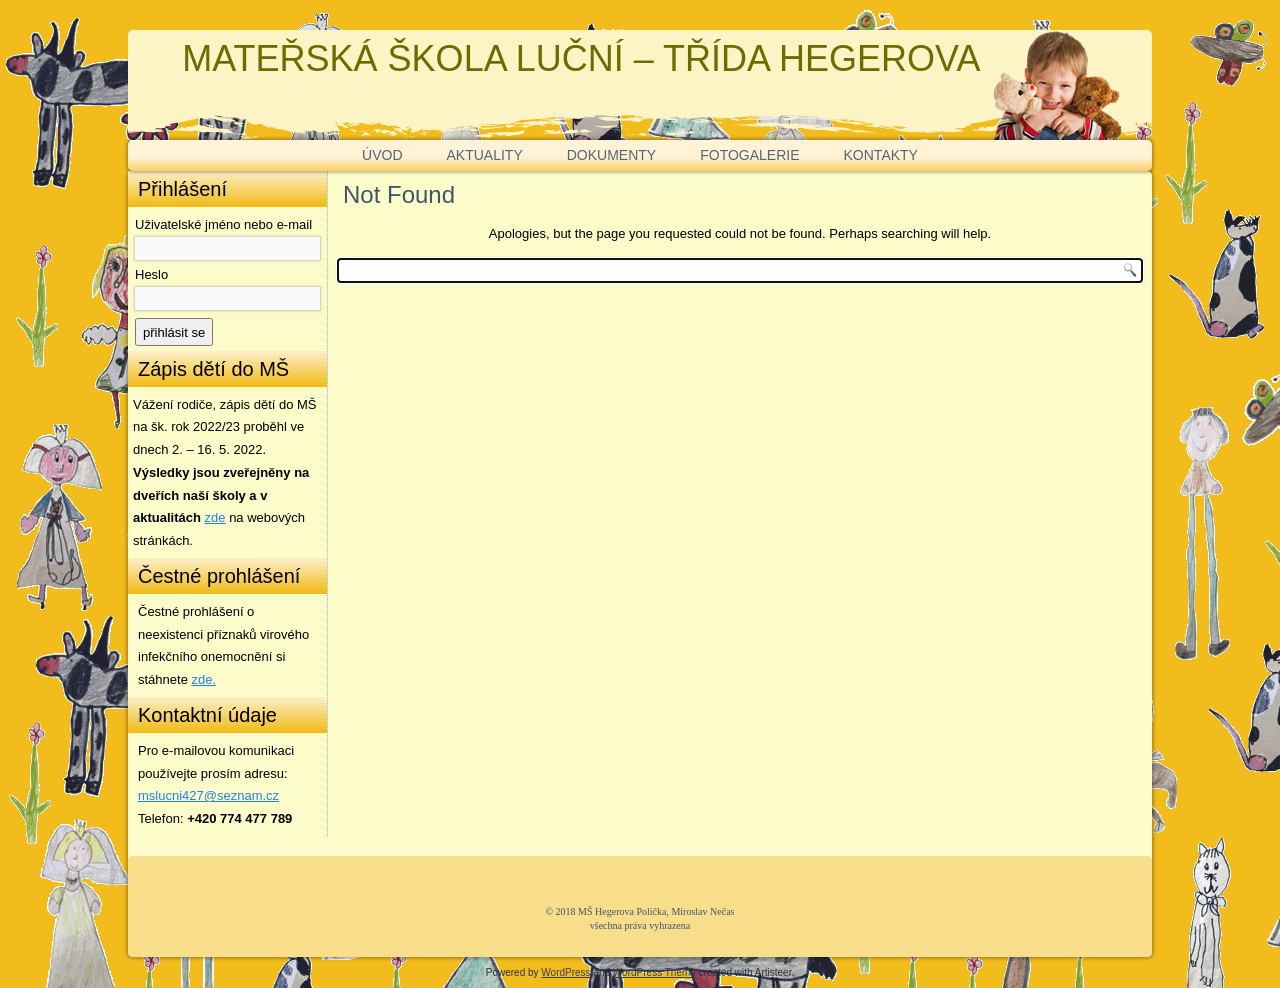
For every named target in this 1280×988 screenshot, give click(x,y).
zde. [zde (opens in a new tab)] (204, 679)
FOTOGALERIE (749, 155)
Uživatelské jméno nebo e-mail (223, 224)
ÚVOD (382, 155)
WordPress (565, 972)
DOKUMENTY (611, 155)
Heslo (151, 274)
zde (215, 517)
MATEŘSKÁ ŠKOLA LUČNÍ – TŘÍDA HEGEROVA (581, 58)
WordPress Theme (654, 972)
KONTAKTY (881, 155)
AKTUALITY (485, 155)
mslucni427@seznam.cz (208, 795)
